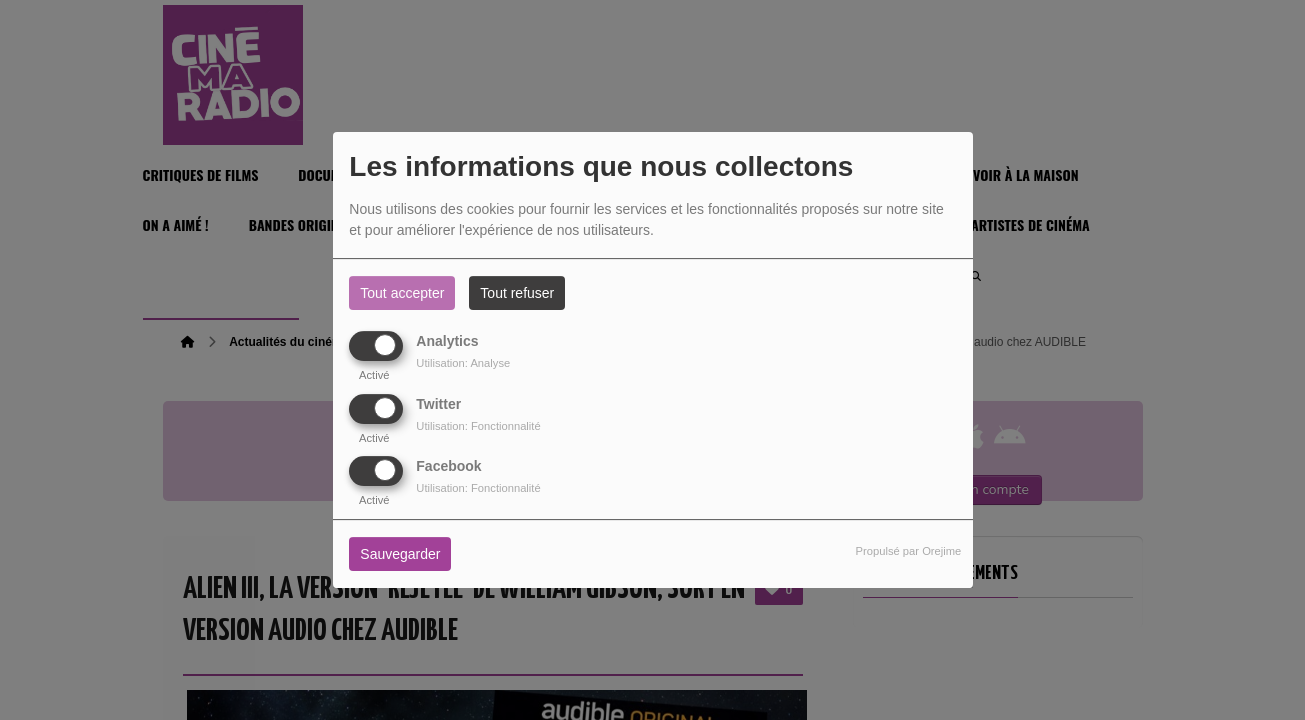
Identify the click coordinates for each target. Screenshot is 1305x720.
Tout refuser (517, 293)
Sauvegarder (400, 554)
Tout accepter (402, 293)
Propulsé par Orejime (909, 551)
